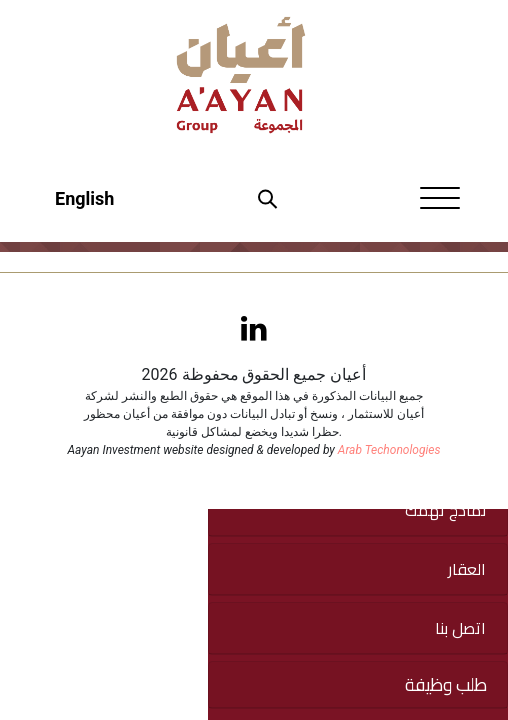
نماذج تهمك (445, 510)
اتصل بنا (460, 628)
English (84, 198)
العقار (467, 569)
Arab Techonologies (389, 450)
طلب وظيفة (446, 685)
